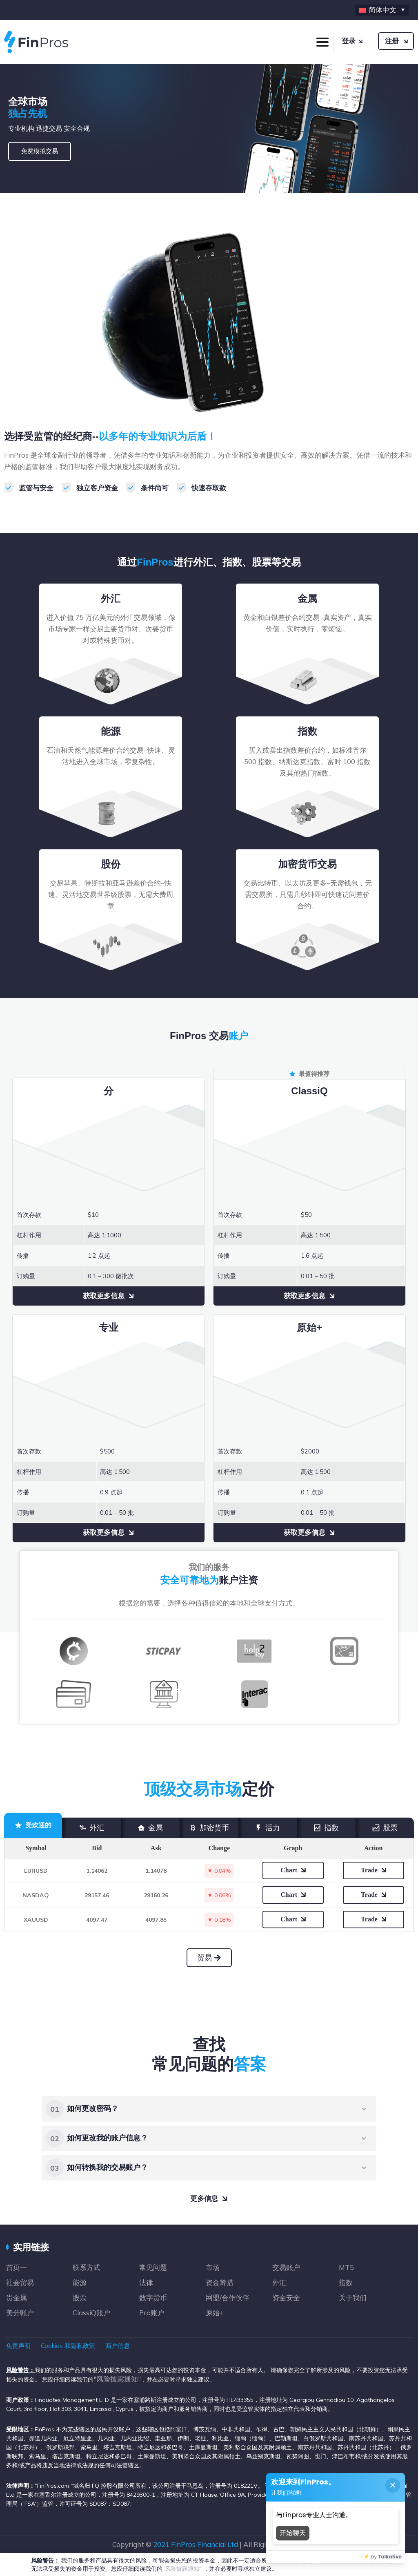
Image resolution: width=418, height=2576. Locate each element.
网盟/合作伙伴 (227, 2297)
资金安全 (286, 2297)
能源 (80, 2282)
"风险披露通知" (117, 2379)
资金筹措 (219, 2282)
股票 (385, 1827)
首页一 (16, 2267)
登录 (349, 41)
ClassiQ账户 (91, 2312)
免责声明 (18, 2346)
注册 (392, 41)
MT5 (346, 2267)
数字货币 (153, 2297)
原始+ (215, 2312)
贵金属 (16, 2297)
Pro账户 (152, 2312)
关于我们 (353, 2297)
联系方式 (86, 2267)
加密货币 (209, 1827)
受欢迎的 (32, 1825)
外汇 (91, 1827)
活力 (267, 1827)
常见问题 (153, 2267)
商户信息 (117, 2346)
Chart (288, 1870)
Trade (369, 1870)
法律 (146, 2282)
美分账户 (20, 2312)
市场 (213, 2267)
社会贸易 (20, 2282)
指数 (326, 1827)
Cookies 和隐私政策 (68, 2346)
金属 (150, 1827)
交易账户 (286, 2267)
